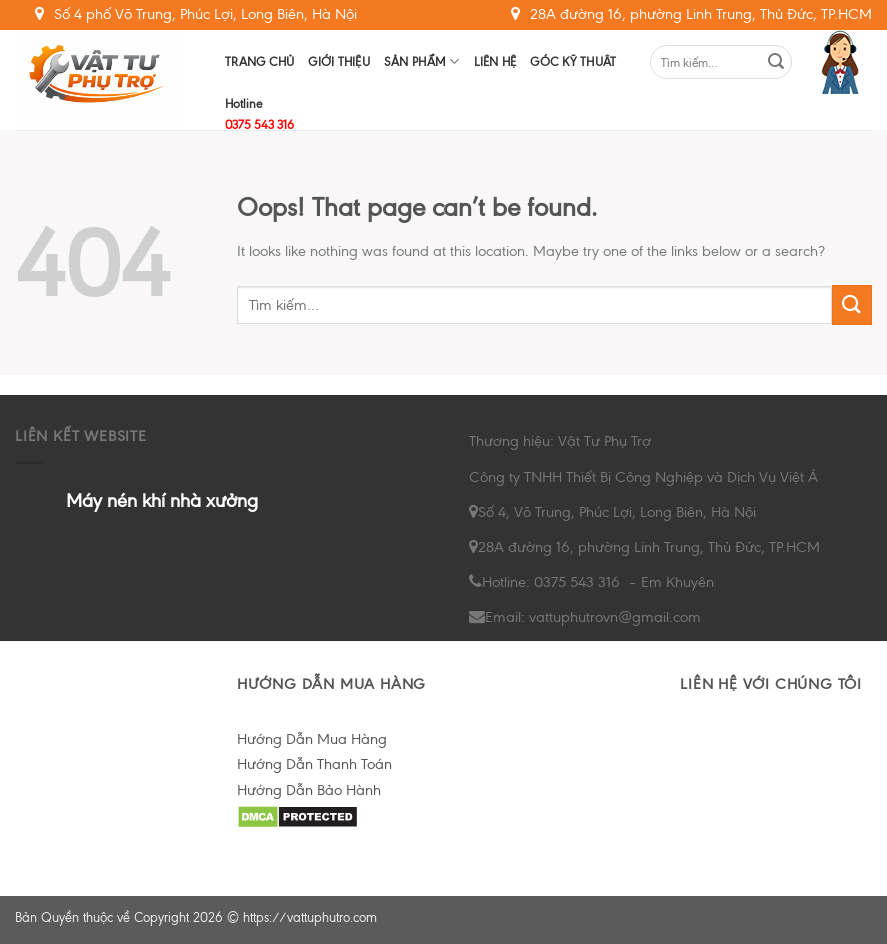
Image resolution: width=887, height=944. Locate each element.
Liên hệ (495, 62)
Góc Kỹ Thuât (573, 62)
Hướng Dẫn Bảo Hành (309, 790)
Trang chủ (259, 62)
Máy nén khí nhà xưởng (162, 500)
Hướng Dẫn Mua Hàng (312, 739)
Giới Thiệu (339, 62)
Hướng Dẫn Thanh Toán (314, 764)
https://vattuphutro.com (310, 917)
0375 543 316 (259, 125)
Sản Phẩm (422, 61)
